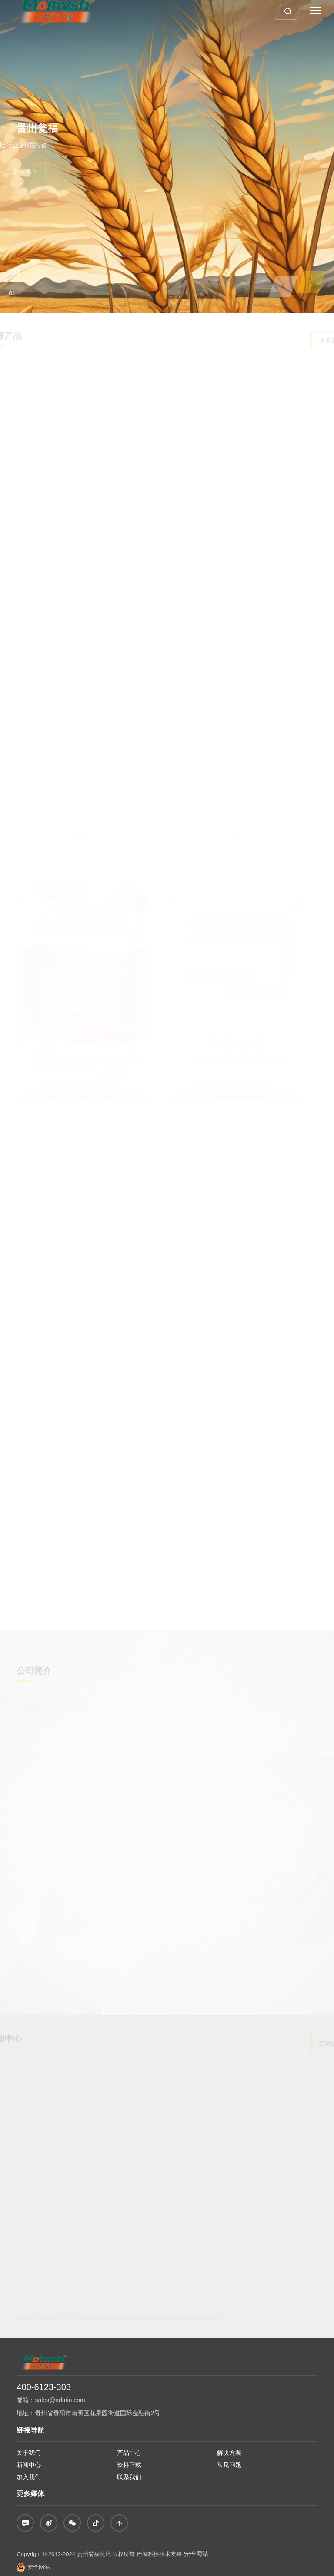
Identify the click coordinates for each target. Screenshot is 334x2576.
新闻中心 (29, 2464)
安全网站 (196, 2553)
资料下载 (129, 2464)
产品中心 (129, 2452)
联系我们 (129, 2476)
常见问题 (229, 2464)
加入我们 (29, 2476)
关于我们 (29, 2452)
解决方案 (229, 2452)
